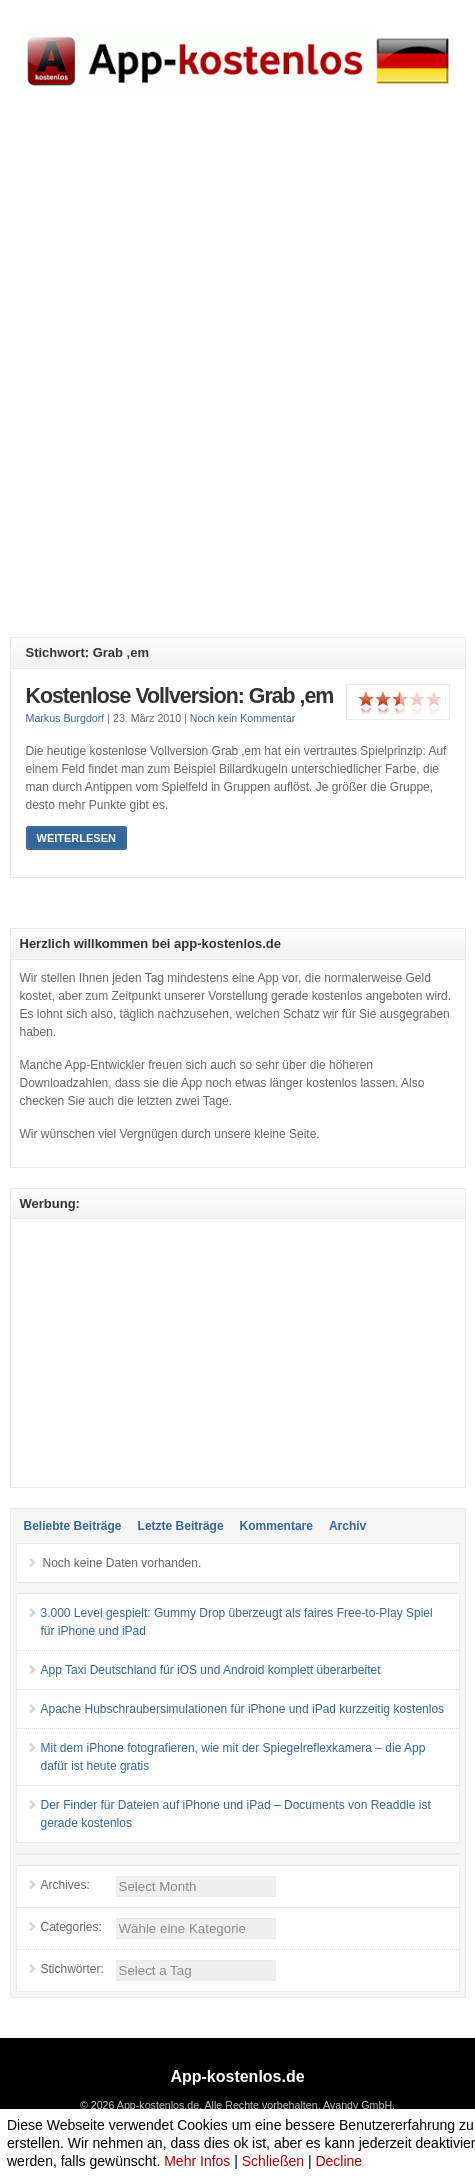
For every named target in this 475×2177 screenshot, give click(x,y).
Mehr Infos (197, 2161)
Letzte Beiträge (181, 1526)
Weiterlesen (76, 838)
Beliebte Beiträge (73, 1526)
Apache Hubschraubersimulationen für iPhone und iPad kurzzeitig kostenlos (243, 1709)
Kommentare (276, 1526)
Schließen (273, 2161)
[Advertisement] (237, 379)
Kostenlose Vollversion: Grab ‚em (180, 696)
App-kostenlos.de (237, 2076)
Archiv (347, 1526)
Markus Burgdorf (65, 718)
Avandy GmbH (357, 2105)
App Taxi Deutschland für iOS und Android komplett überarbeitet (211, 1670)
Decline (338, 2161)
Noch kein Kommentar (242, 718)
